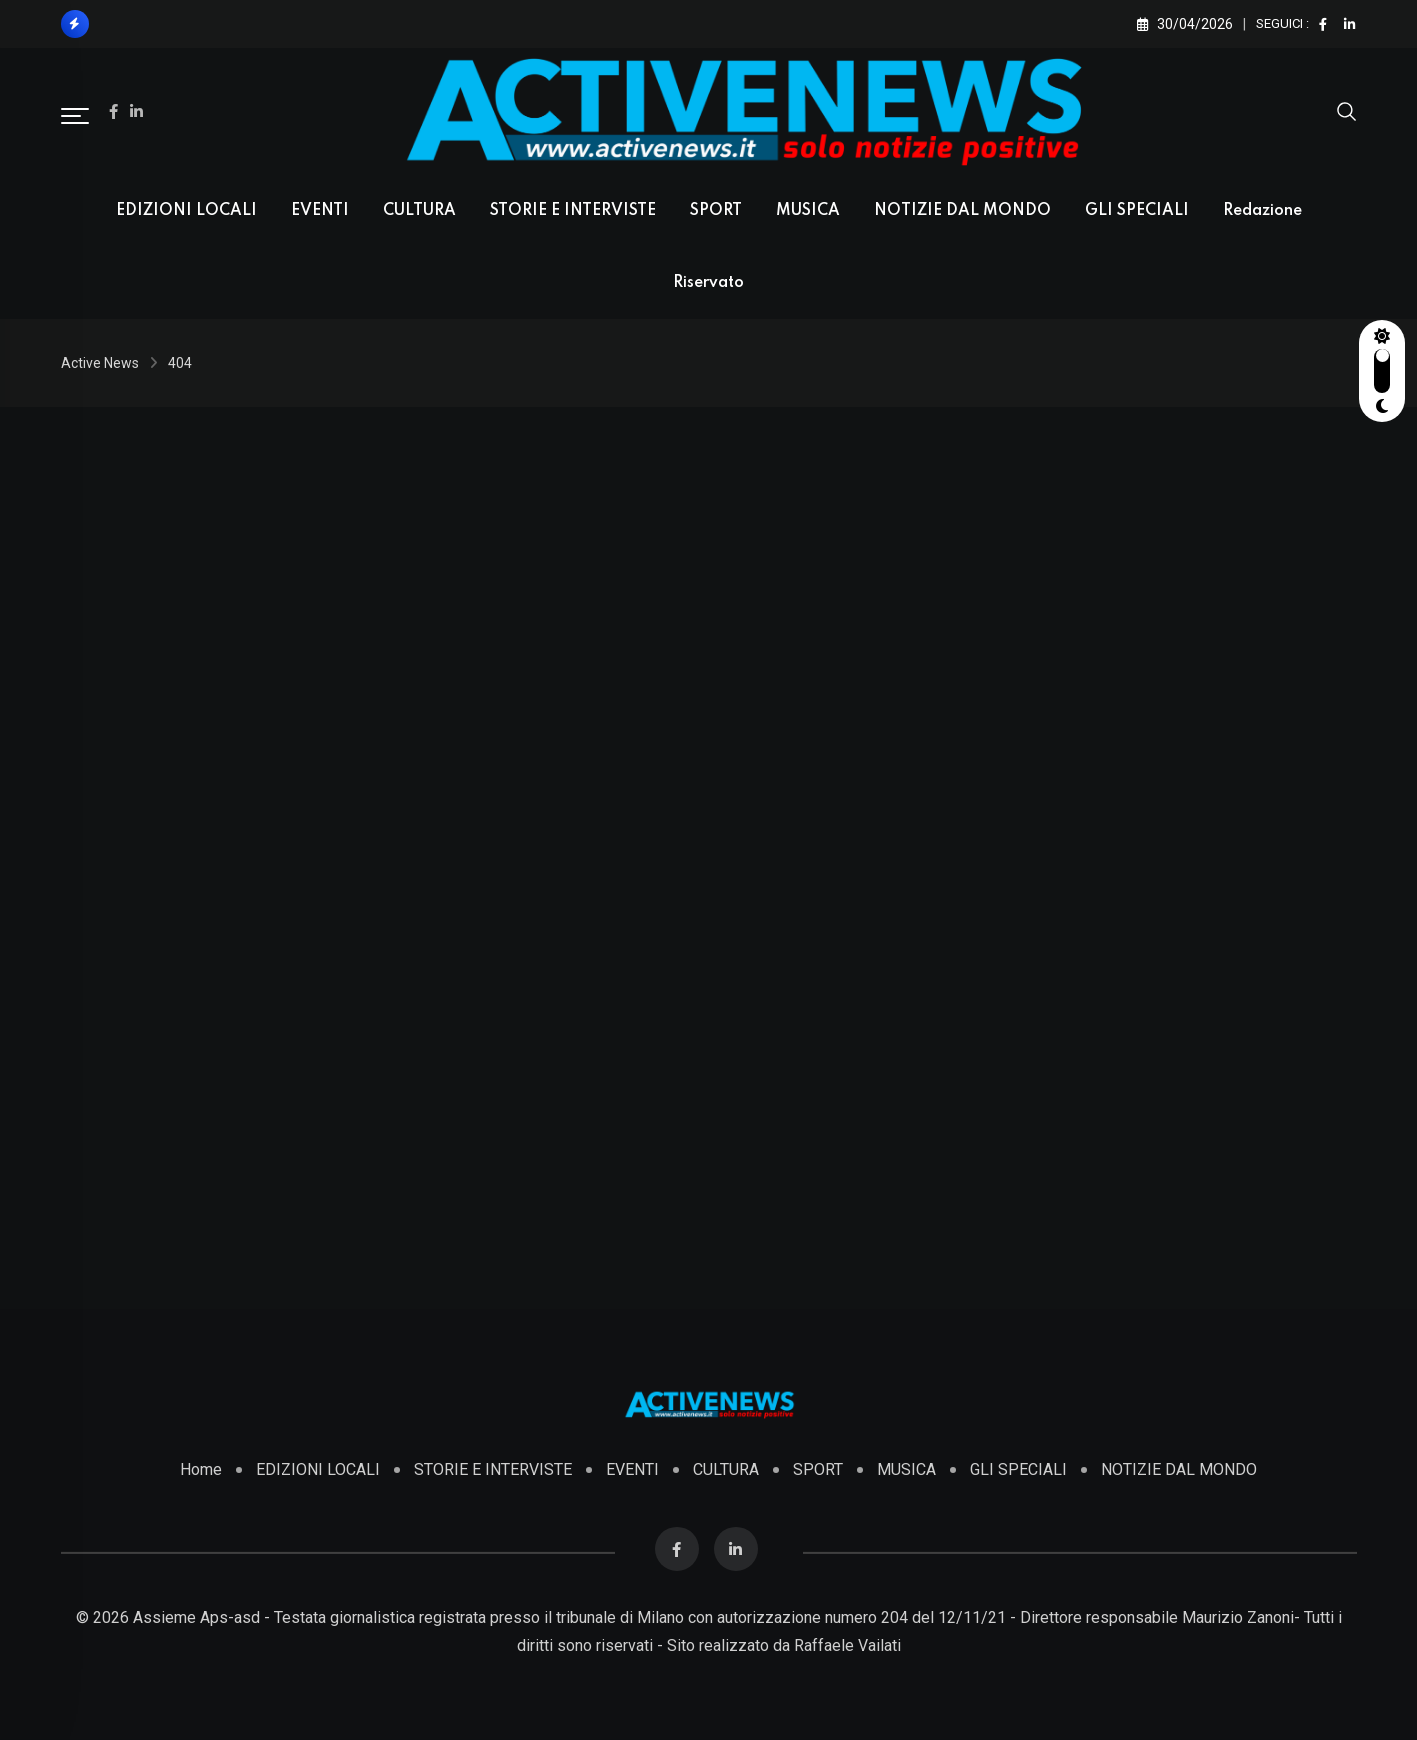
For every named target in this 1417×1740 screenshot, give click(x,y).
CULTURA (419, 211)
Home (201, 1469)
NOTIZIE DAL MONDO (962, 211)
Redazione (1262, 211)
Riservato (708, 283)
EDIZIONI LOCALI (186, 211)
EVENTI (320, 211)
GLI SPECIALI (1137, 211)
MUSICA (808, 211)
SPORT (716, 211)
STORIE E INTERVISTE (573, 211)
